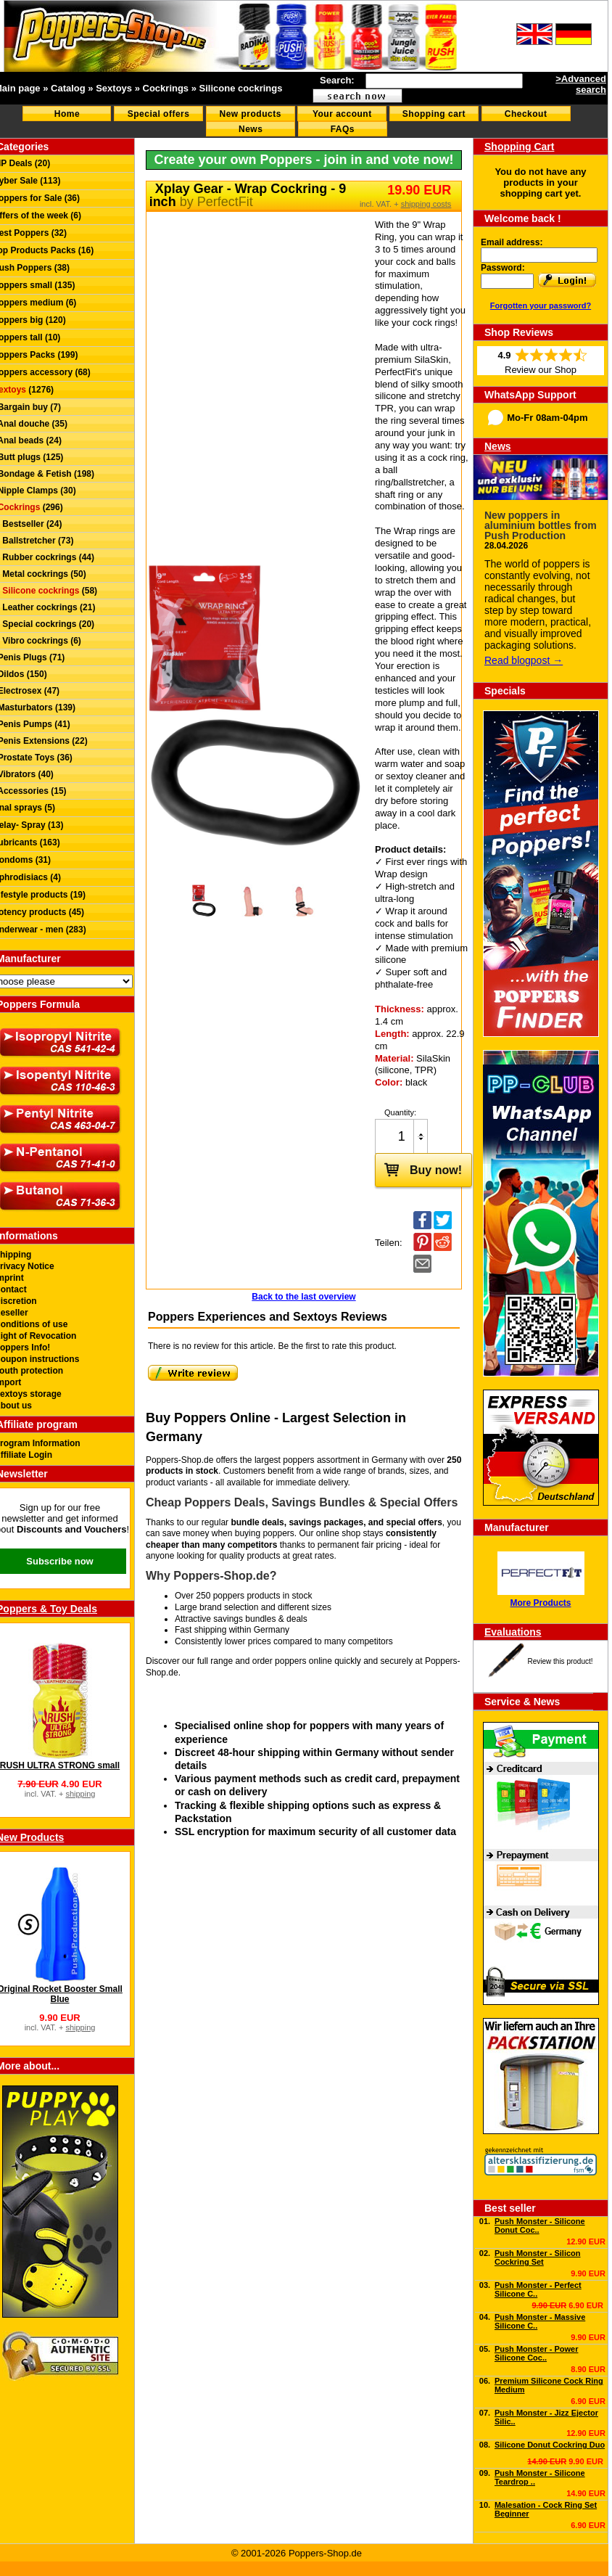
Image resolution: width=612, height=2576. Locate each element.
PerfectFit (225, 201)
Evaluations (513, 1632)
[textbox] (444, 81)
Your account (342, 114)
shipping (80, 1793)
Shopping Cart (519, 146)
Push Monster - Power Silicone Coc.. (537, 2353)
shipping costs (426, 204)
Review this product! (559, 1661)
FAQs (343, 129)
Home (67, 114)
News (250, 129)
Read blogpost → (523, 660)
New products (250, 114)
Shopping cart (434, 114)
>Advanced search (580, 84)
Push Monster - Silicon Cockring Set (538, 2257)
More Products (540, 1603)
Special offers (159, 114)
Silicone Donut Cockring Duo (550, 2444)
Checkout (526, 114)
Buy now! (419, 1169)
